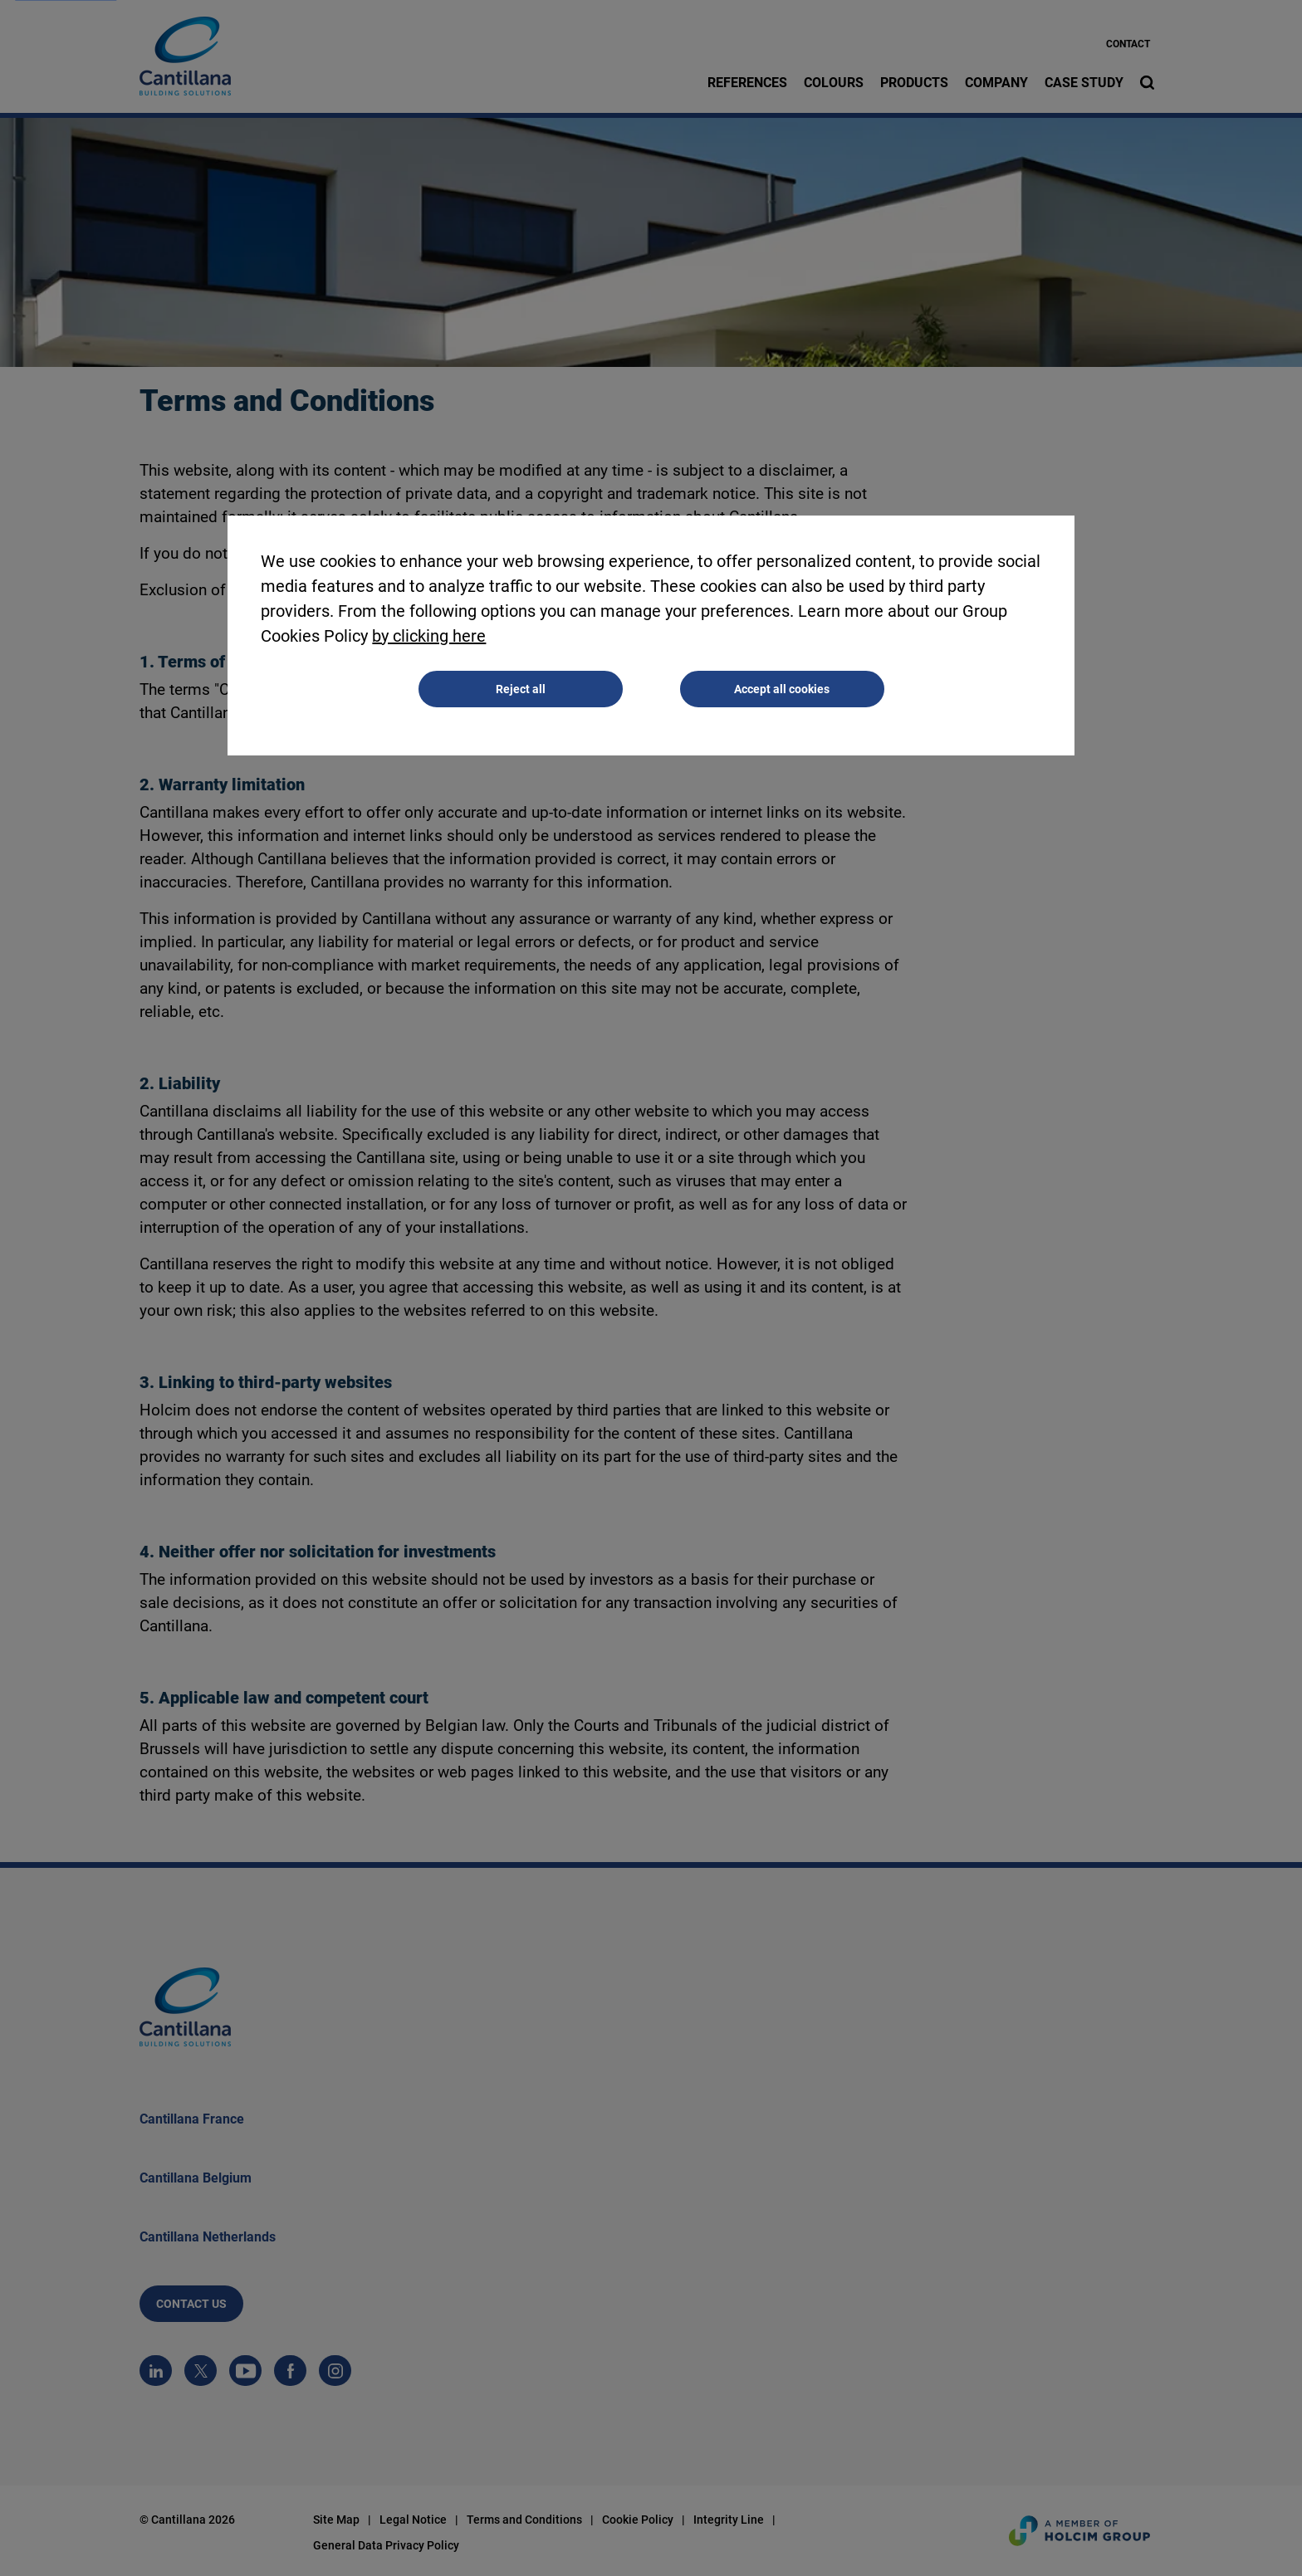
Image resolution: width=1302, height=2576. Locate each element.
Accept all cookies (782, 689)
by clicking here (429, 636)
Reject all (521, 689)
